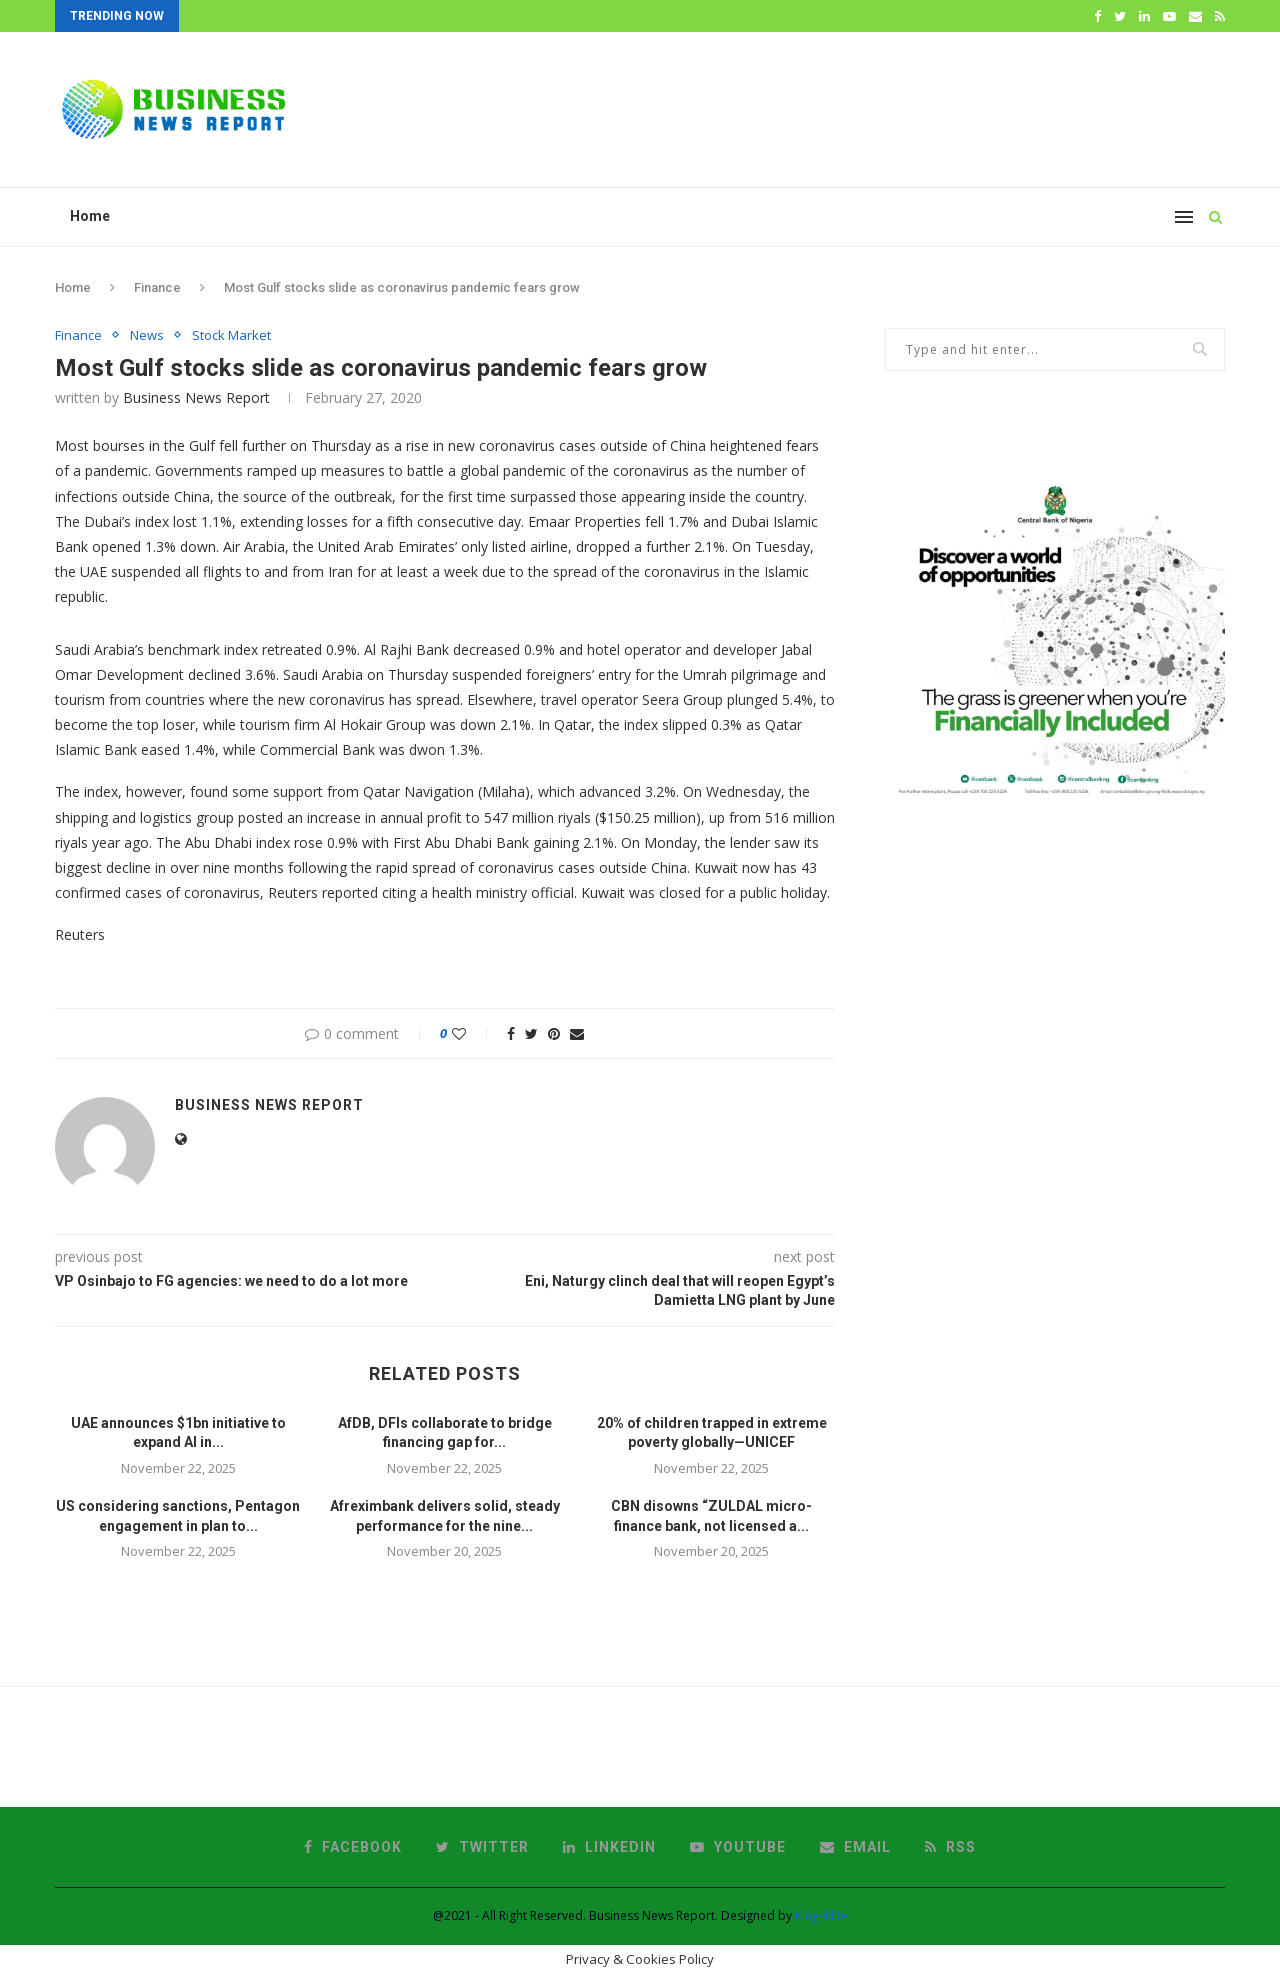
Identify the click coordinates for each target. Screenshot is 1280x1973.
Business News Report (196, 397)
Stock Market (231, 336)
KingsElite (821, 1915)
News (147, 336)
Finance (157, 287)
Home (90, 216)
